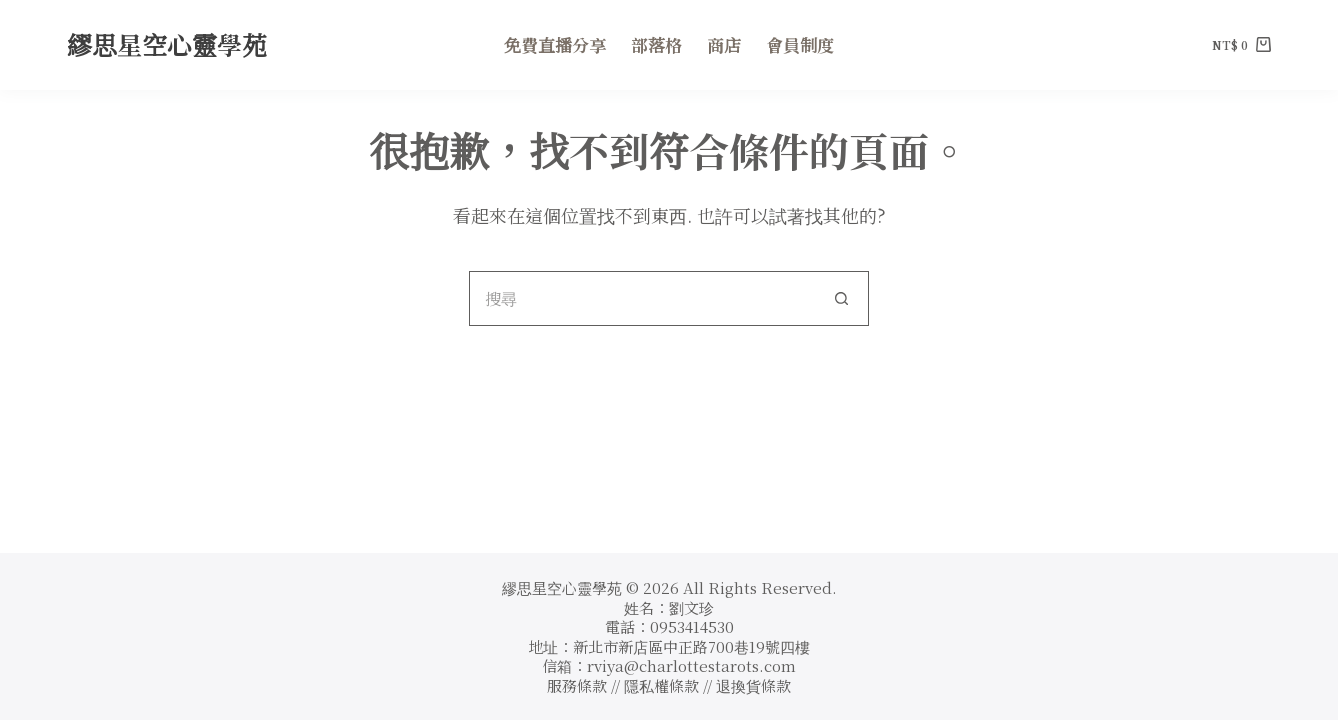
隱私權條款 (663, 685)
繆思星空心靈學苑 (167, 44)
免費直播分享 (555, 44)
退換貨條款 (753, 685)
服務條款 (577, 685)
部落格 (656, 44)
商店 (724, 44)
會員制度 (800, 44)
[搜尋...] (641, 298)
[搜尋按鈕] (841, 298)
